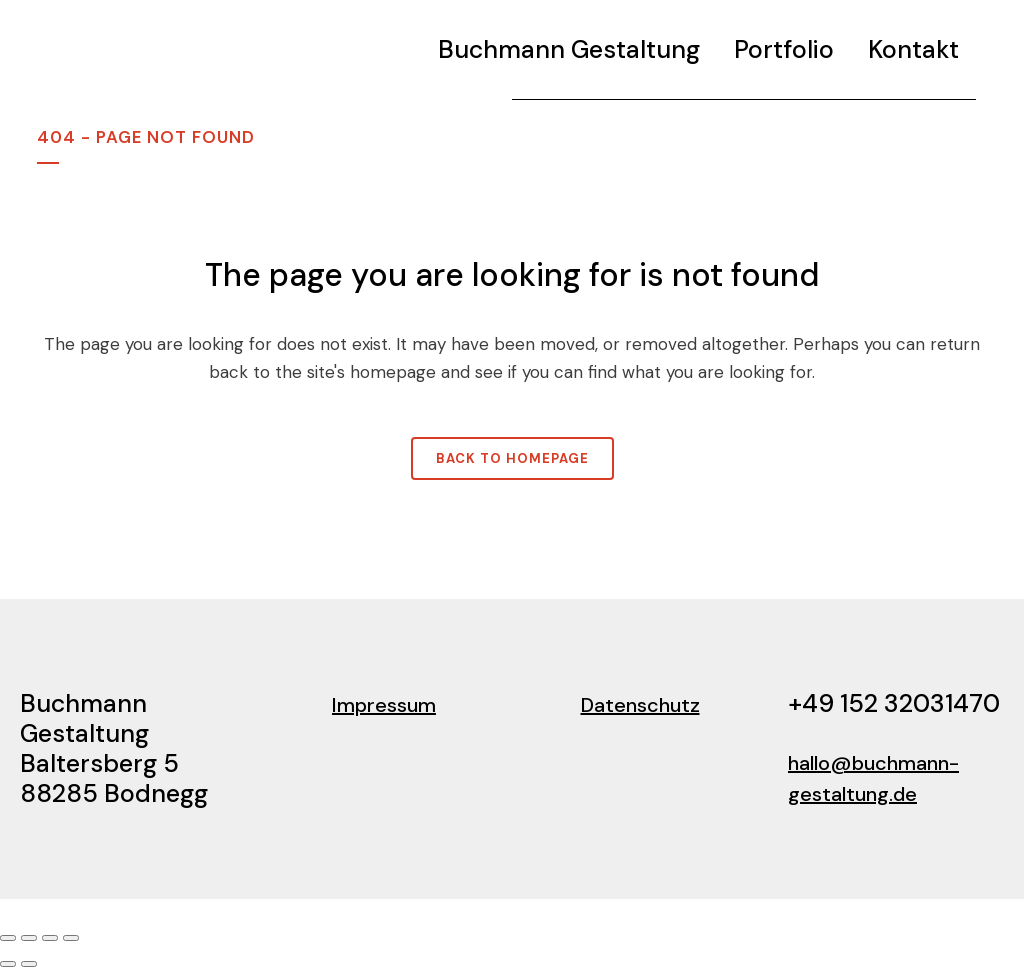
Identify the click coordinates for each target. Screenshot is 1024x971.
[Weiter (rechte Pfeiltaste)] (29, 964)
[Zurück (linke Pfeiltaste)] (8, 964)
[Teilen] (50, 938)
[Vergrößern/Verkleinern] (8, 938)
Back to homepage (512, 458)
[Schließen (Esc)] (71, 938)
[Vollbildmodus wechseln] (29, 938)
